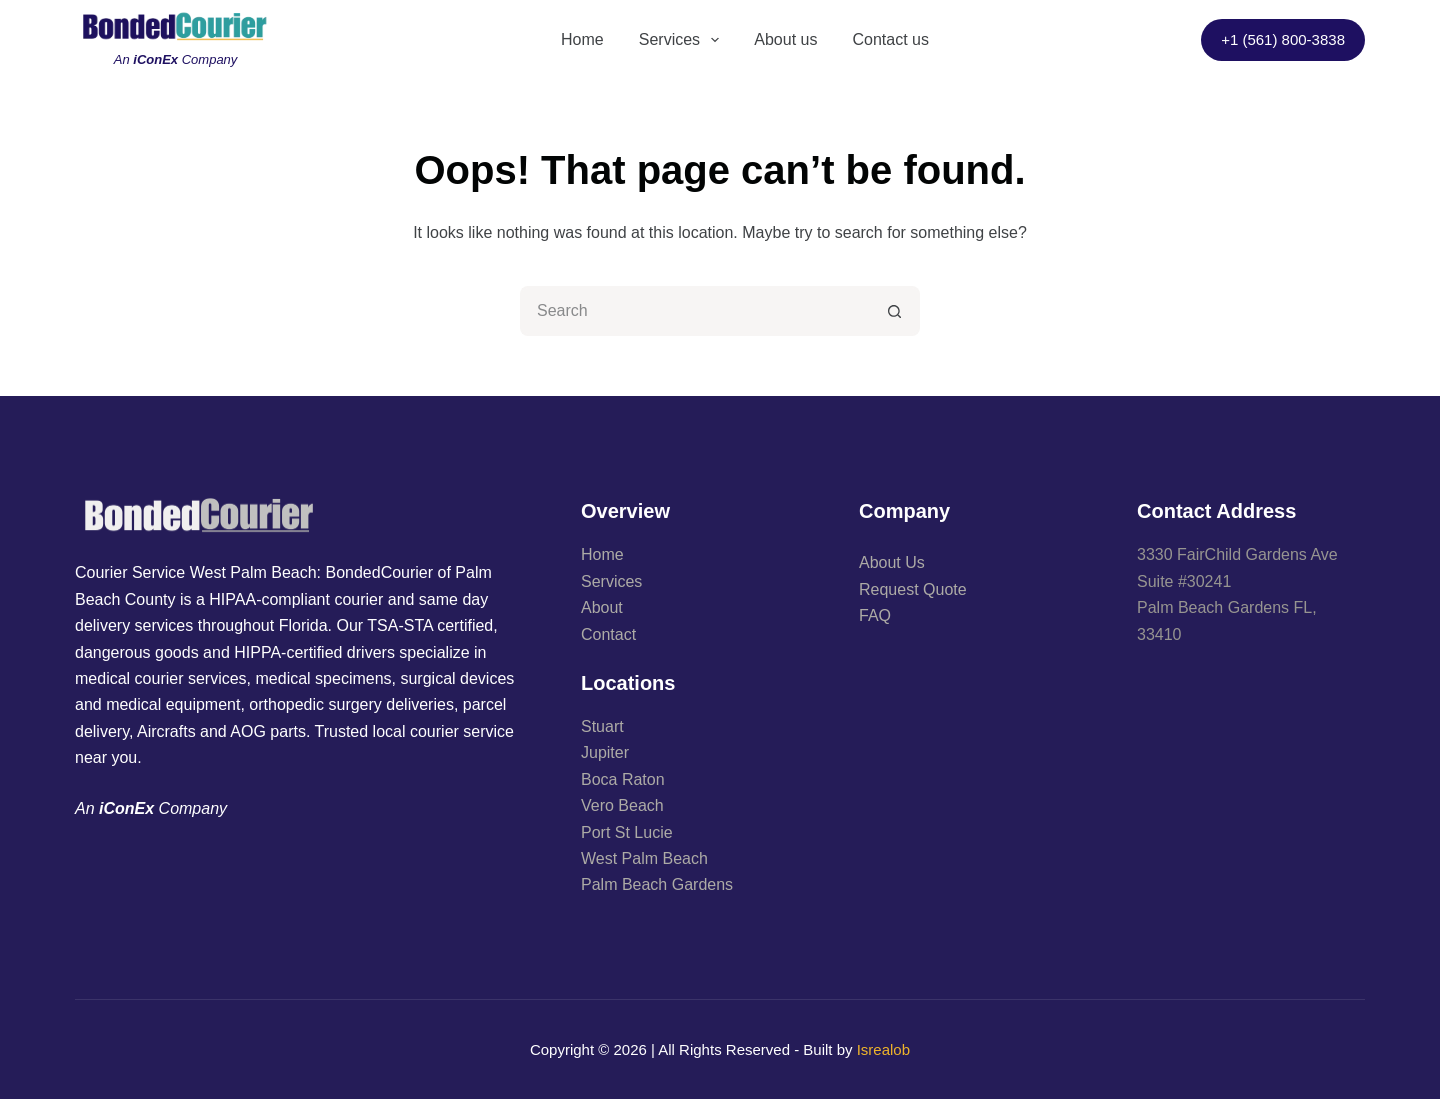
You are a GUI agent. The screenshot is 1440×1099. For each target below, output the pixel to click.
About (602, 607)
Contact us (890, 39)
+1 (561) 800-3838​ (1283, 39)
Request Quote (913, 589)
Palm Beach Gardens (657, 884)
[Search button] (895, 311)
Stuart (602, 726)
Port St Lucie (627, 832)
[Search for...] (695, 311)
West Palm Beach (644, 858)
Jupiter (605, 752)
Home (582, 39)
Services (683, 40)
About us (785, 39)
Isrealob (883, 1049)
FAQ (875, 615)
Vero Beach (622, 805)
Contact (608, 634)
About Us (892, 562)
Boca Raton (623, 779)
